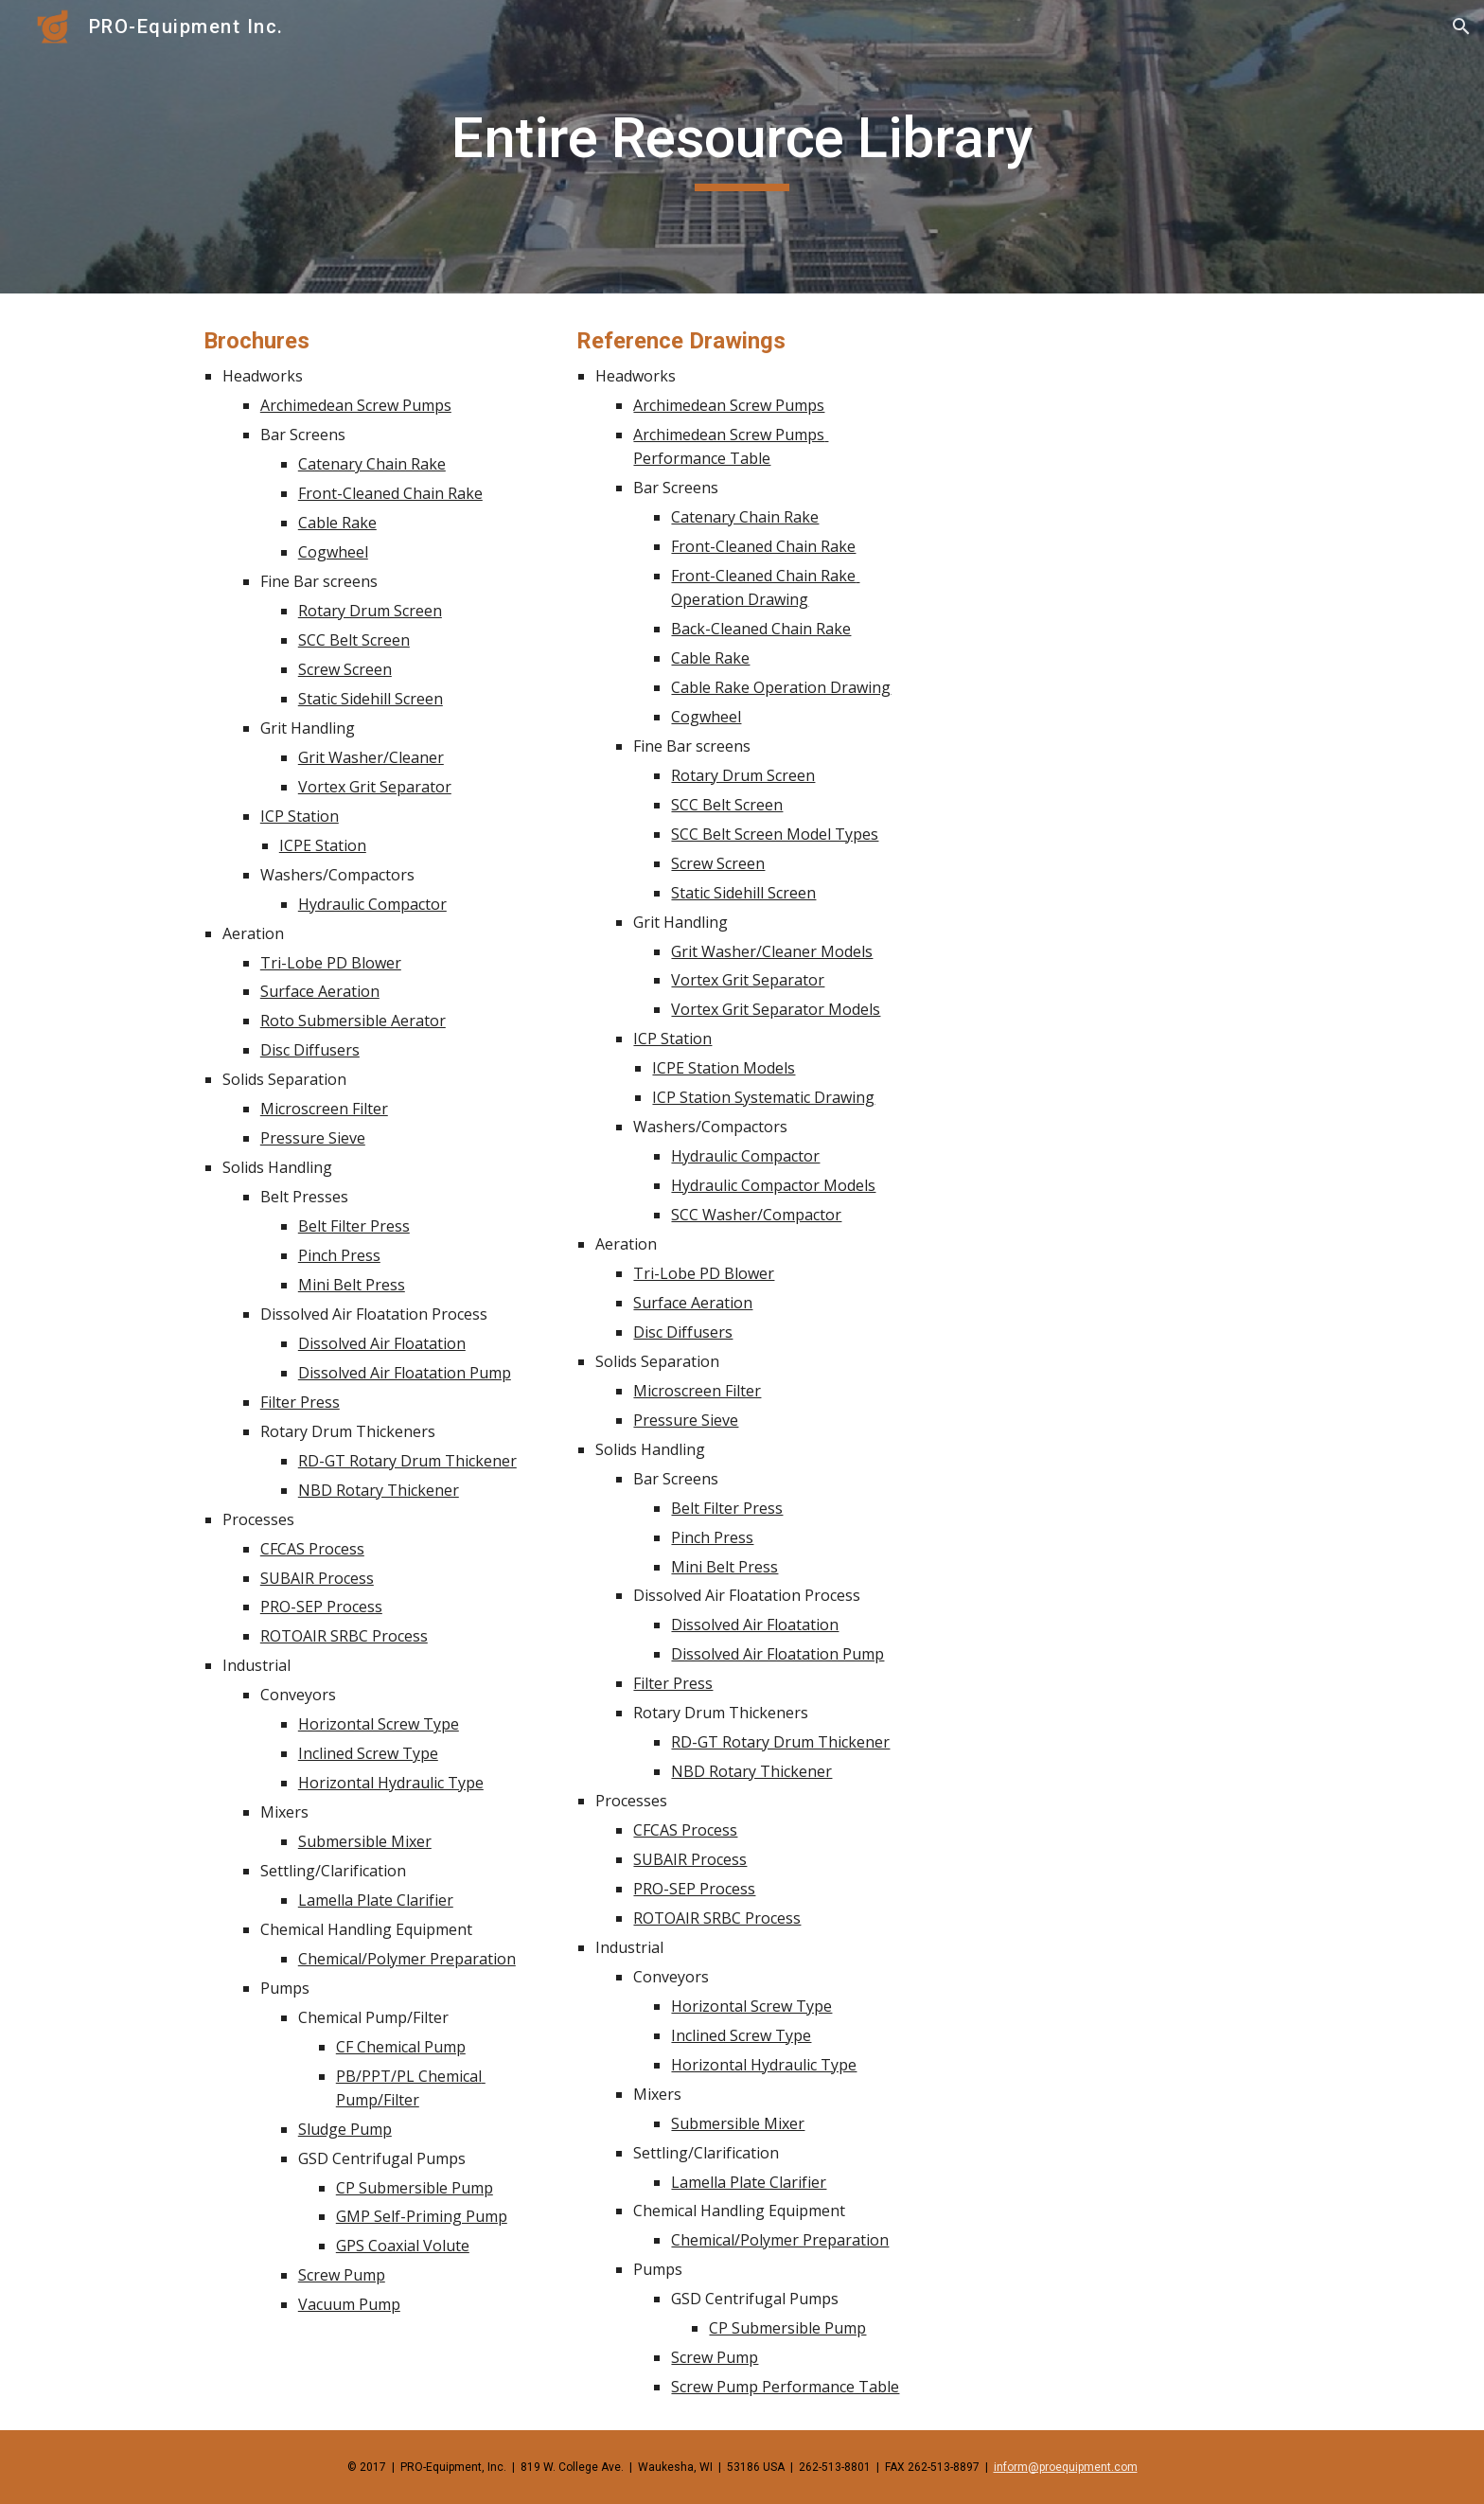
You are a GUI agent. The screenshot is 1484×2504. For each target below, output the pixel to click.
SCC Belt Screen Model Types (774, 834)
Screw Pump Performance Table (785, 2386)
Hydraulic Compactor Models (773, 1185)
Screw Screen (345, 669)
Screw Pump (341, 2274)
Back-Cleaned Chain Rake (761, 628)
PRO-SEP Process (321, 1606)
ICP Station (299, 816)
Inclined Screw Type (368, 1753)
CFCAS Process (312, 1548)
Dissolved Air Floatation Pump (404, 1372)
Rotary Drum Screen (370, 610)
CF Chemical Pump (401, 2046)
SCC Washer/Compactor (756, 1214)
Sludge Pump (345, 2129)
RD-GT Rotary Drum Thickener (407, 1460)
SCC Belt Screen (354, 640)
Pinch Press (339, 1255)
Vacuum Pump (349, 2304)
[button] (1461, 26)
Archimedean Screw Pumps (355, 405)
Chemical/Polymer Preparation (407, 1958)
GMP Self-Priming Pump (421, 2216)
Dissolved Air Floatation (382, 1343)
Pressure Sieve (312, 1138)
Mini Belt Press (351, 1284)
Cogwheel (333, 552)
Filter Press (300, 1402)
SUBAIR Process (317, 1578)
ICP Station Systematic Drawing (763, 1097)
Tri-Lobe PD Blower (330, 962)
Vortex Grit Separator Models (775, 1009)
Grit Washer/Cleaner (371, 757)
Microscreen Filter (324, 1108)
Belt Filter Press (354, 1226)
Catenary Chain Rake (372, 463)
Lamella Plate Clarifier (375, 1900)
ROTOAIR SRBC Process (344, 1635)
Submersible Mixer (365, 1841)
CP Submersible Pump (414, 2187)
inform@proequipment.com (1066, 2467)
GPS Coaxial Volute (402, 2245)
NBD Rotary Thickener (378, 1490)
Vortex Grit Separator (374, 786)
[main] (742, 147)
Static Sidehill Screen (370, 698)
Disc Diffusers (310, 1049)
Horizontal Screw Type (378, 1724)
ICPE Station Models (723, 1067)
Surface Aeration (320, 991)
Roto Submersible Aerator (353, 1020)
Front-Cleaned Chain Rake (390, 493)
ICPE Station (322, 845)
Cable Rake (337, 522)
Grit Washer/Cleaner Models (772, 951)
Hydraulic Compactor (372, 904)
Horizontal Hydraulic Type (391, 1782)
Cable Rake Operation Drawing (781, 687)
